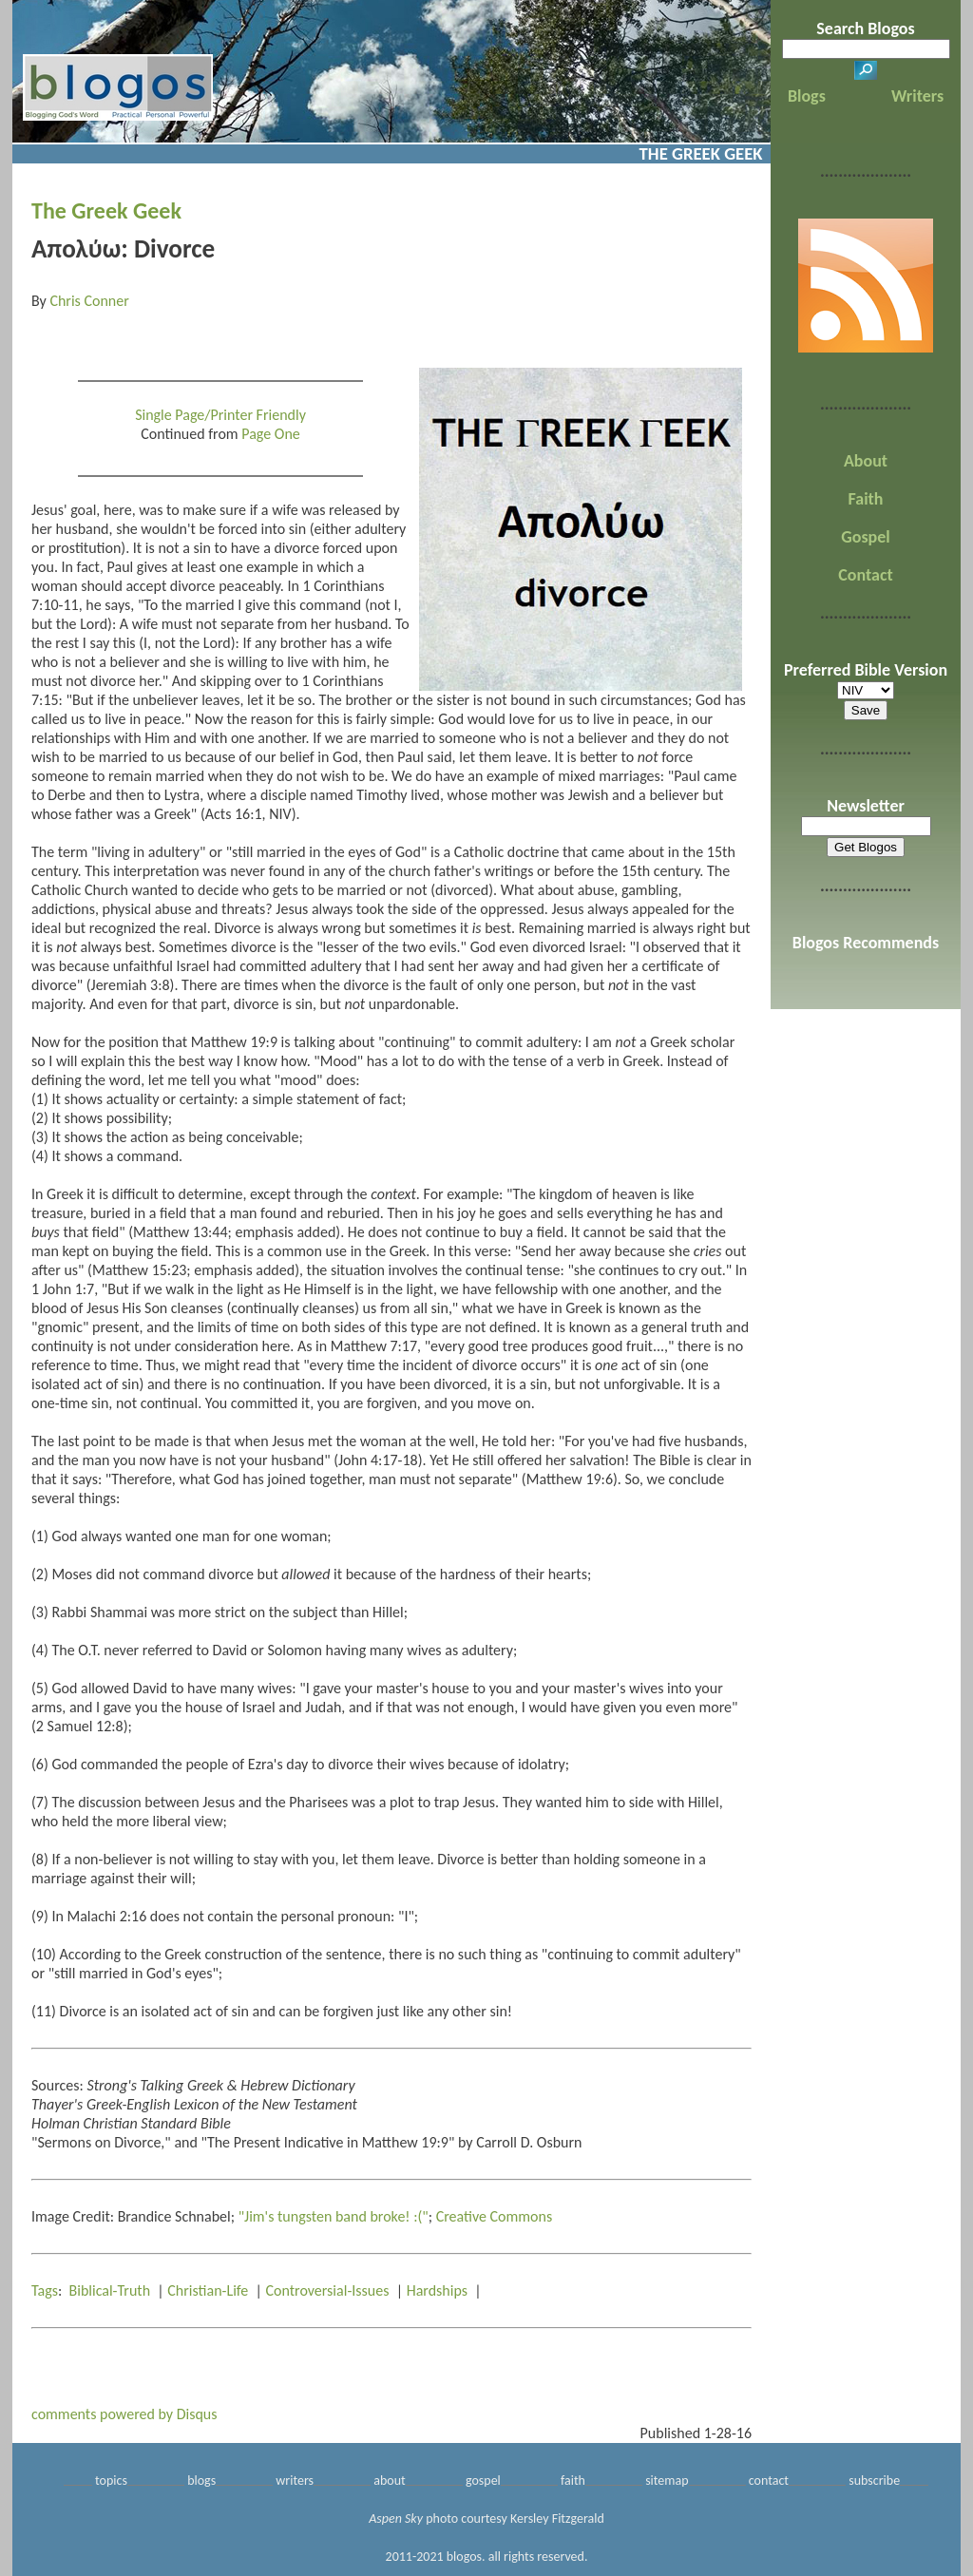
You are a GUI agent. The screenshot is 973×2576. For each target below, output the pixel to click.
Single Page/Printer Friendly (220, 415)
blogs (201, 2480)
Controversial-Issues (328, 2290)
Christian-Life (207, 2290)
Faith (866, 498)
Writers (917, 96)
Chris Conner (88, 301)
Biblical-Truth (110, 2290)
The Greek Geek (106, 210)
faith (573, 2480)
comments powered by (124, 2414)
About (865, 460)
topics (111, 2480)
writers (295, 2480)
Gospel (865, 536)
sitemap (666, 2480)
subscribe (874, 2480)
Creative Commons (494, 2216)
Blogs (807, 96)
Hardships (437, 2290)
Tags (44, 2290)
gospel (483, 2480)
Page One (270, 434)
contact (769, 2480)
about (389, 2480)
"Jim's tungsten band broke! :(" (333, 2216)
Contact (865, 574)
